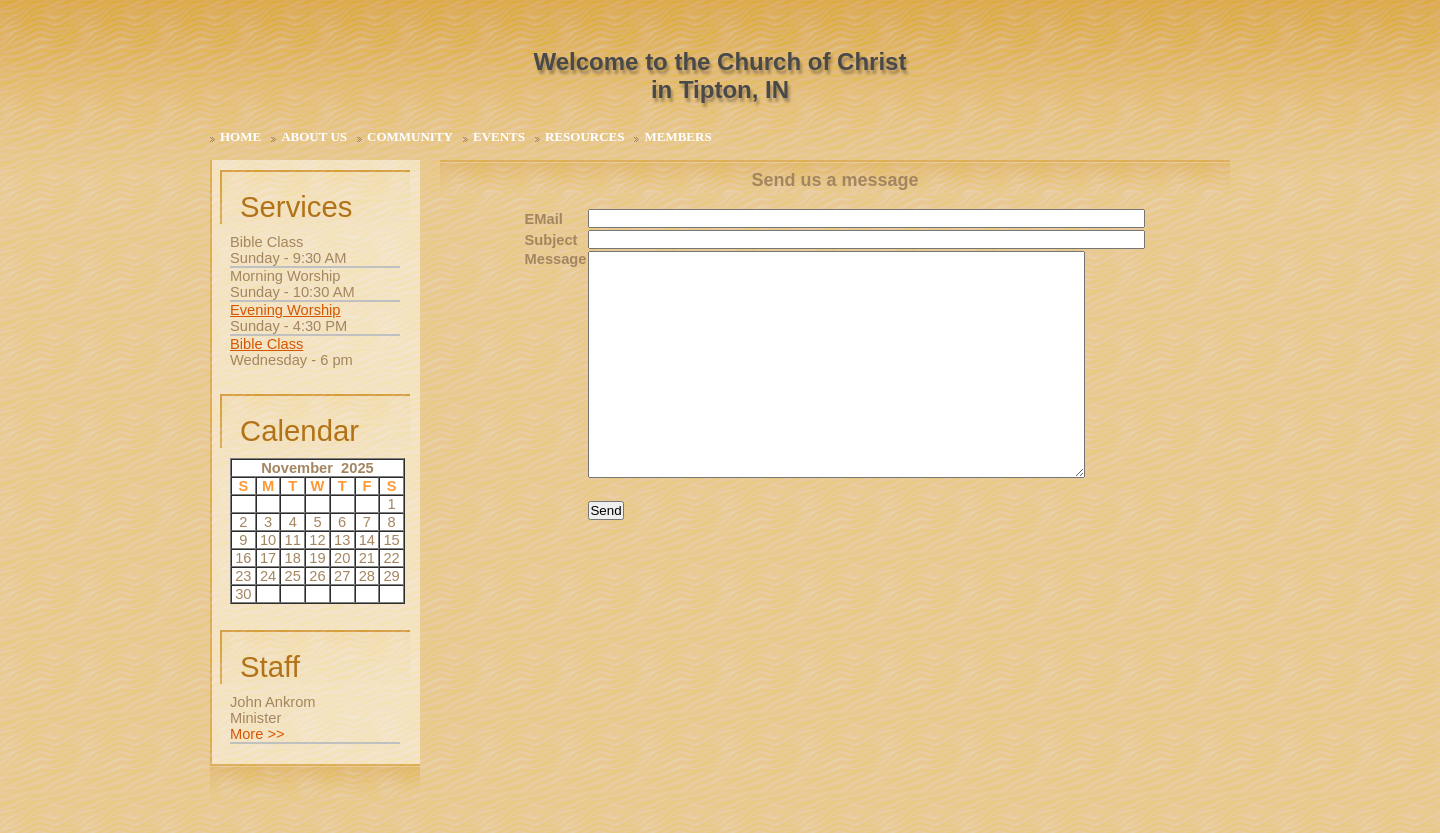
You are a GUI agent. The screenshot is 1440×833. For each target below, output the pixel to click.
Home (240, 136)
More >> (257, 734)
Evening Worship (285, 310)
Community (410, 136)
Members (677, 136)
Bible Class (266, 344)
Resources (584, 136)
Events (499, 136)
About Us (314, 136)
